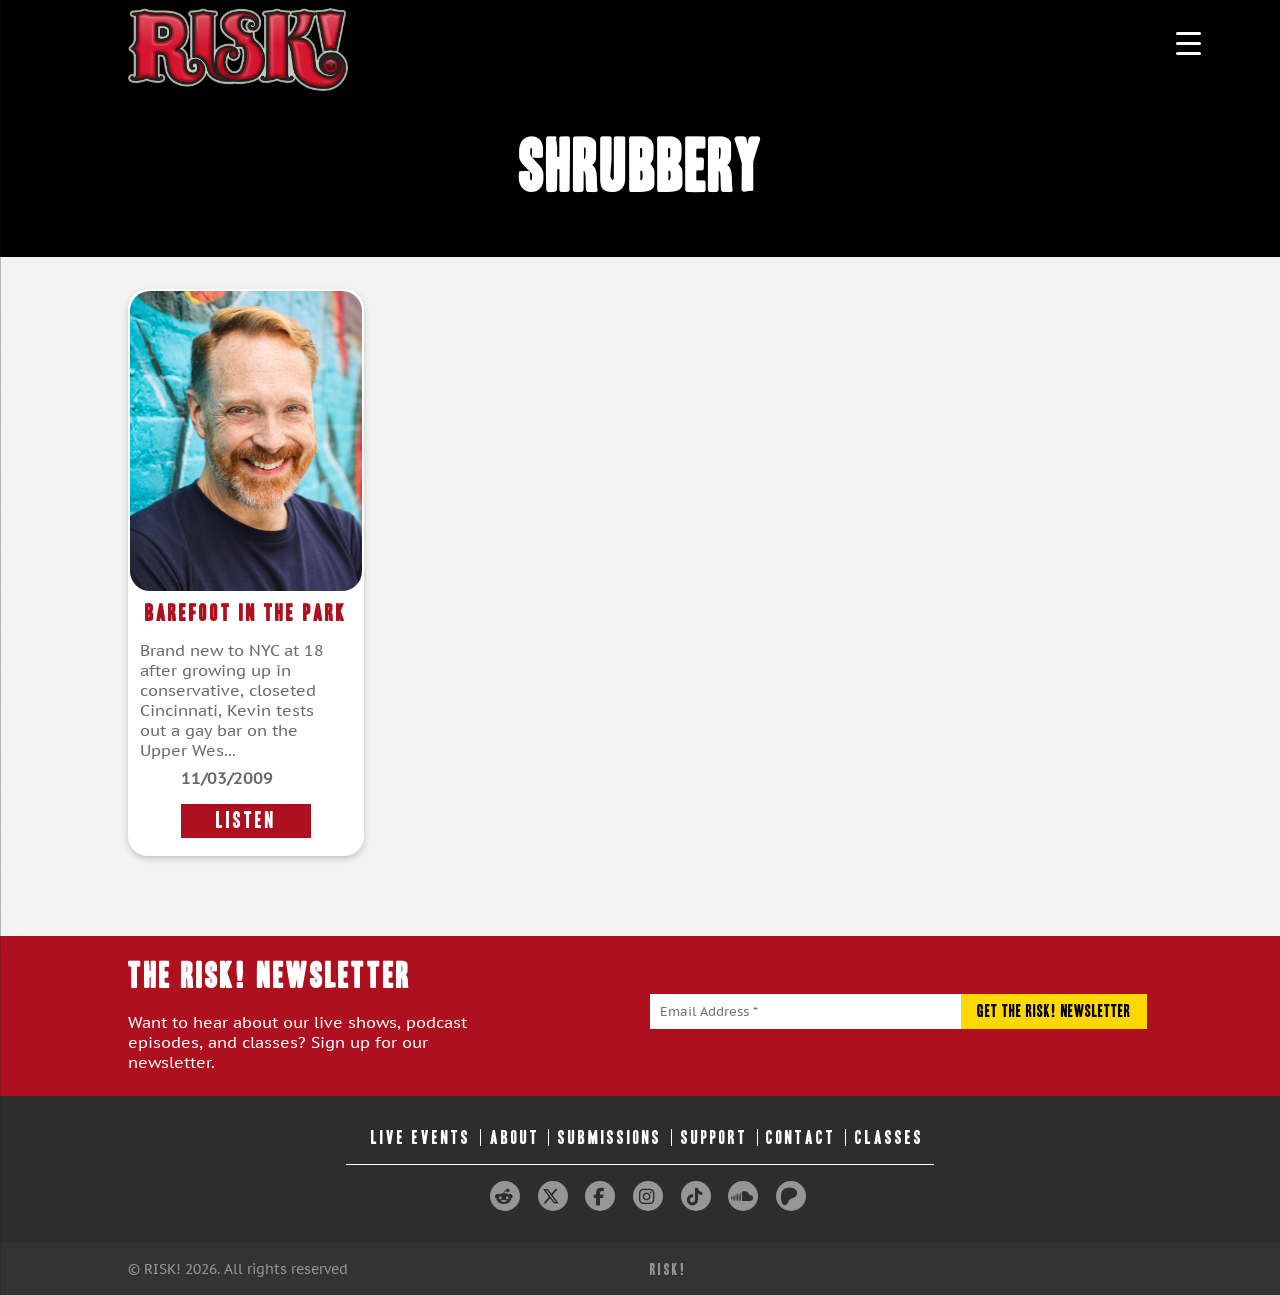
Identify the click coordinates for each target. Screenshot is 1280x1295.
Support (714, 1137)
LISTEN (246, 820)
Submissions (610, 1137)
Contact (801, 1137)
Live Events (421, 1137)
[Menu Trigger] (1188, 42)
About (515, 1137)
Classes (889, 1137)
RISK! (668, 1269)
